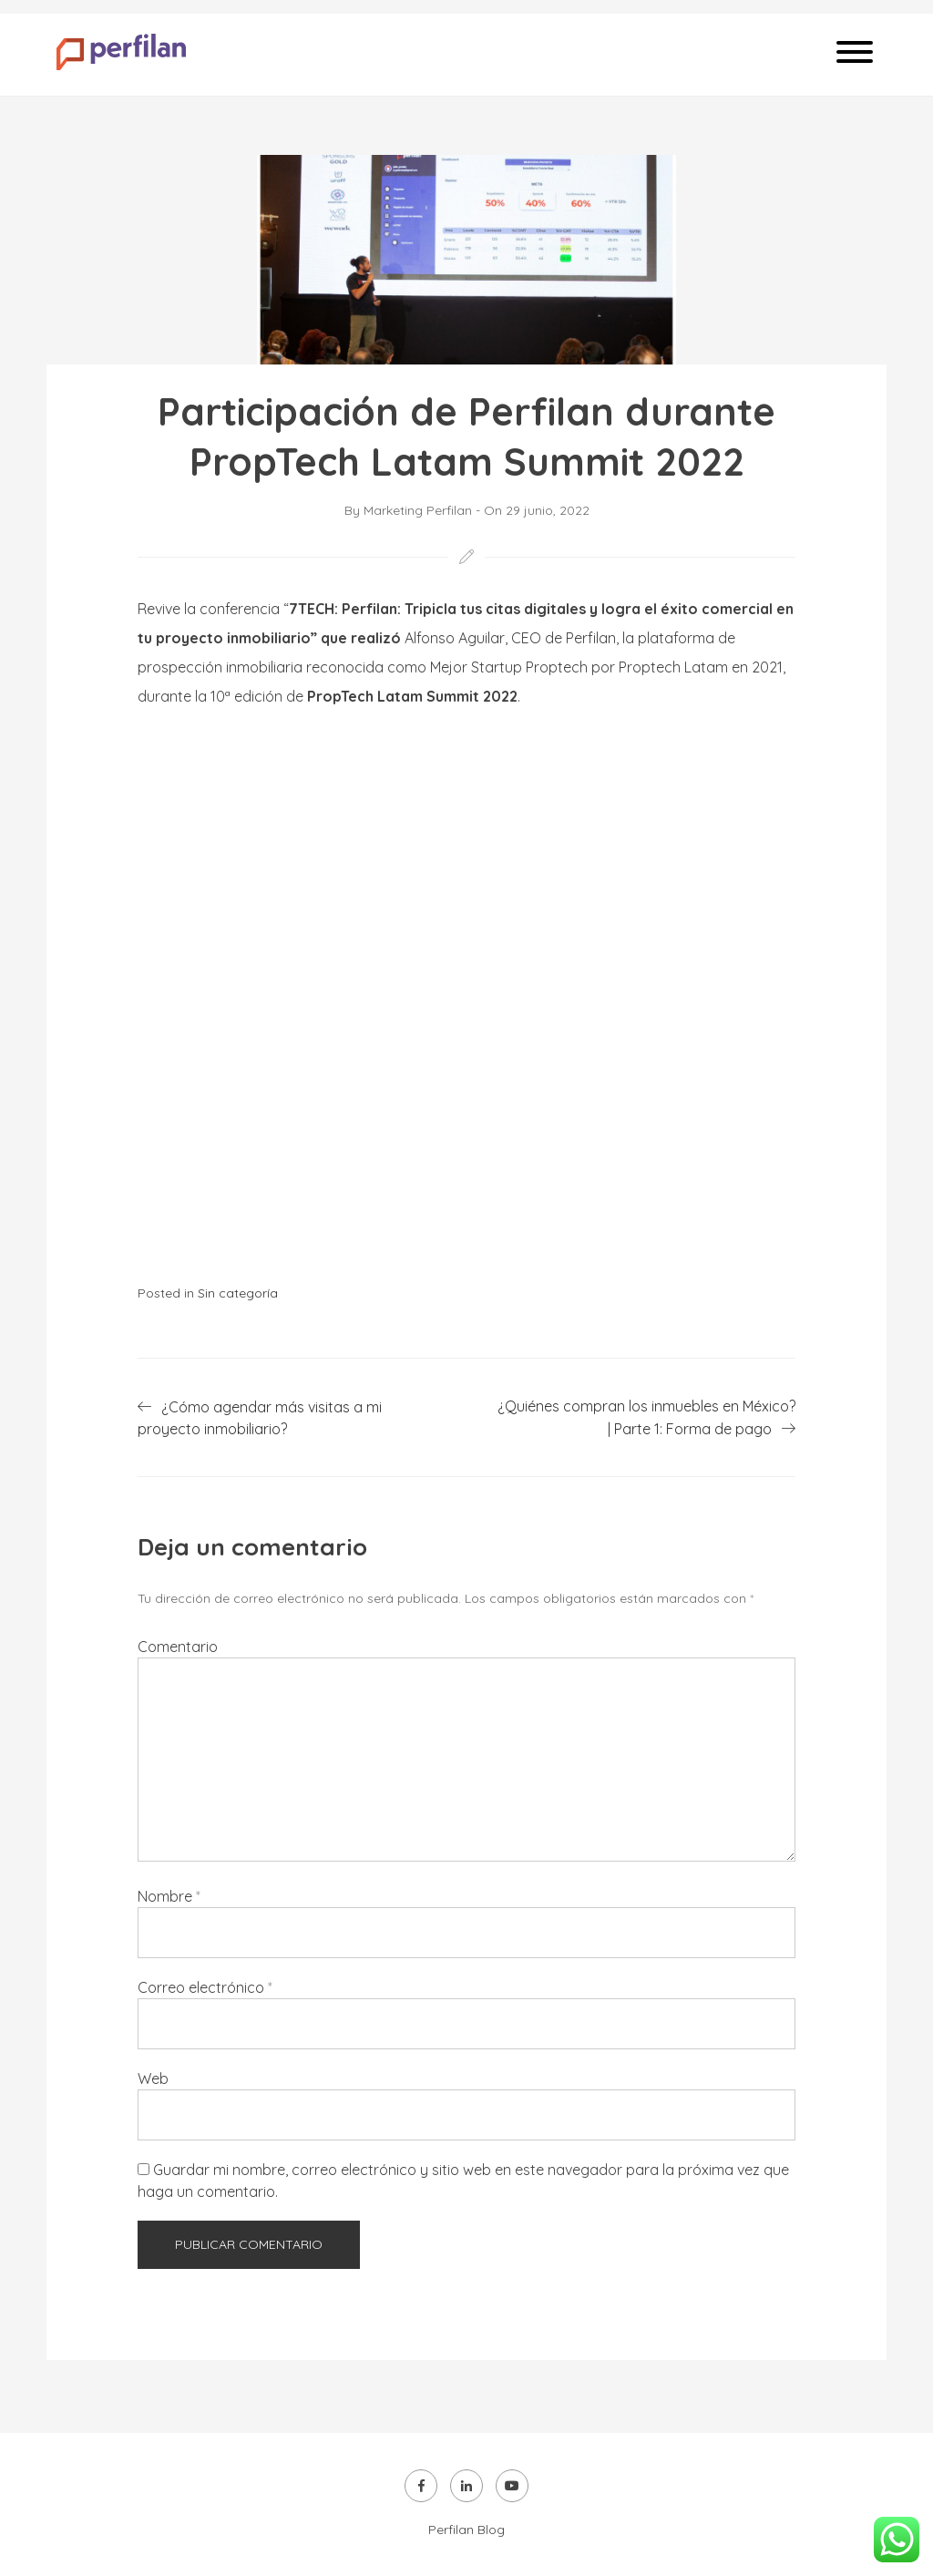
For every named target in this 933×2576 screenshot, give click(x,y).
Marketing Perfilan (418, 510)
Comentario (178, 1646)
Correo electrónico (205, 1987)
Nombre (169, 1896)
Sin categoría (238, 1293)
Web (153, 2078)
